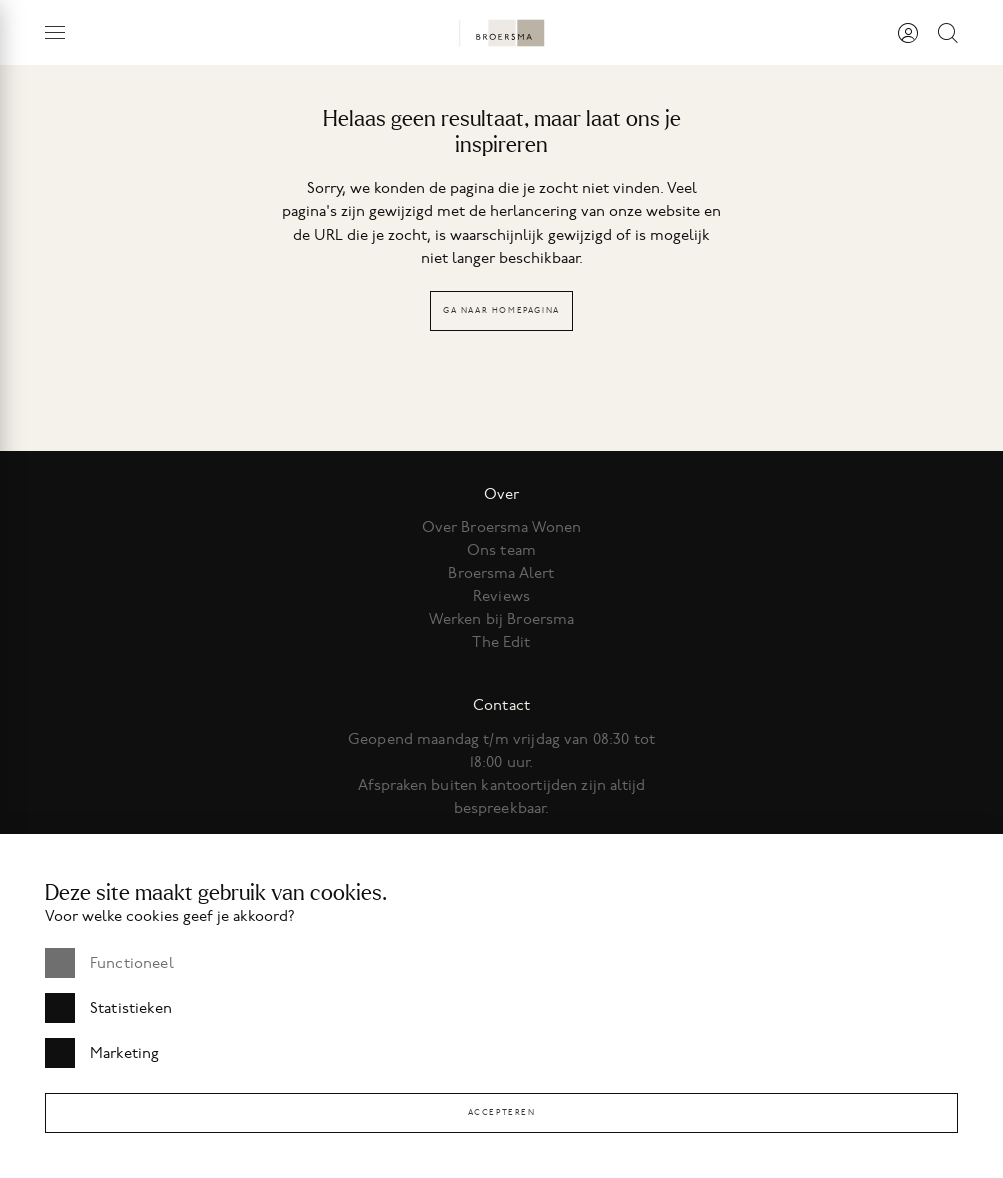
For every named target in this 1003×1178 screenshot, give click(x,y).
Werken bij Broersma (502, 619)
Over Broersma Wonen (502, 527)
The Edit (501, 642)
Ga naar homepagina (501, 310)
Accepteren (502, 1112)
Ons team (501, 550)
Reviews (501, 596)
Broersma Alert (501, 573)
